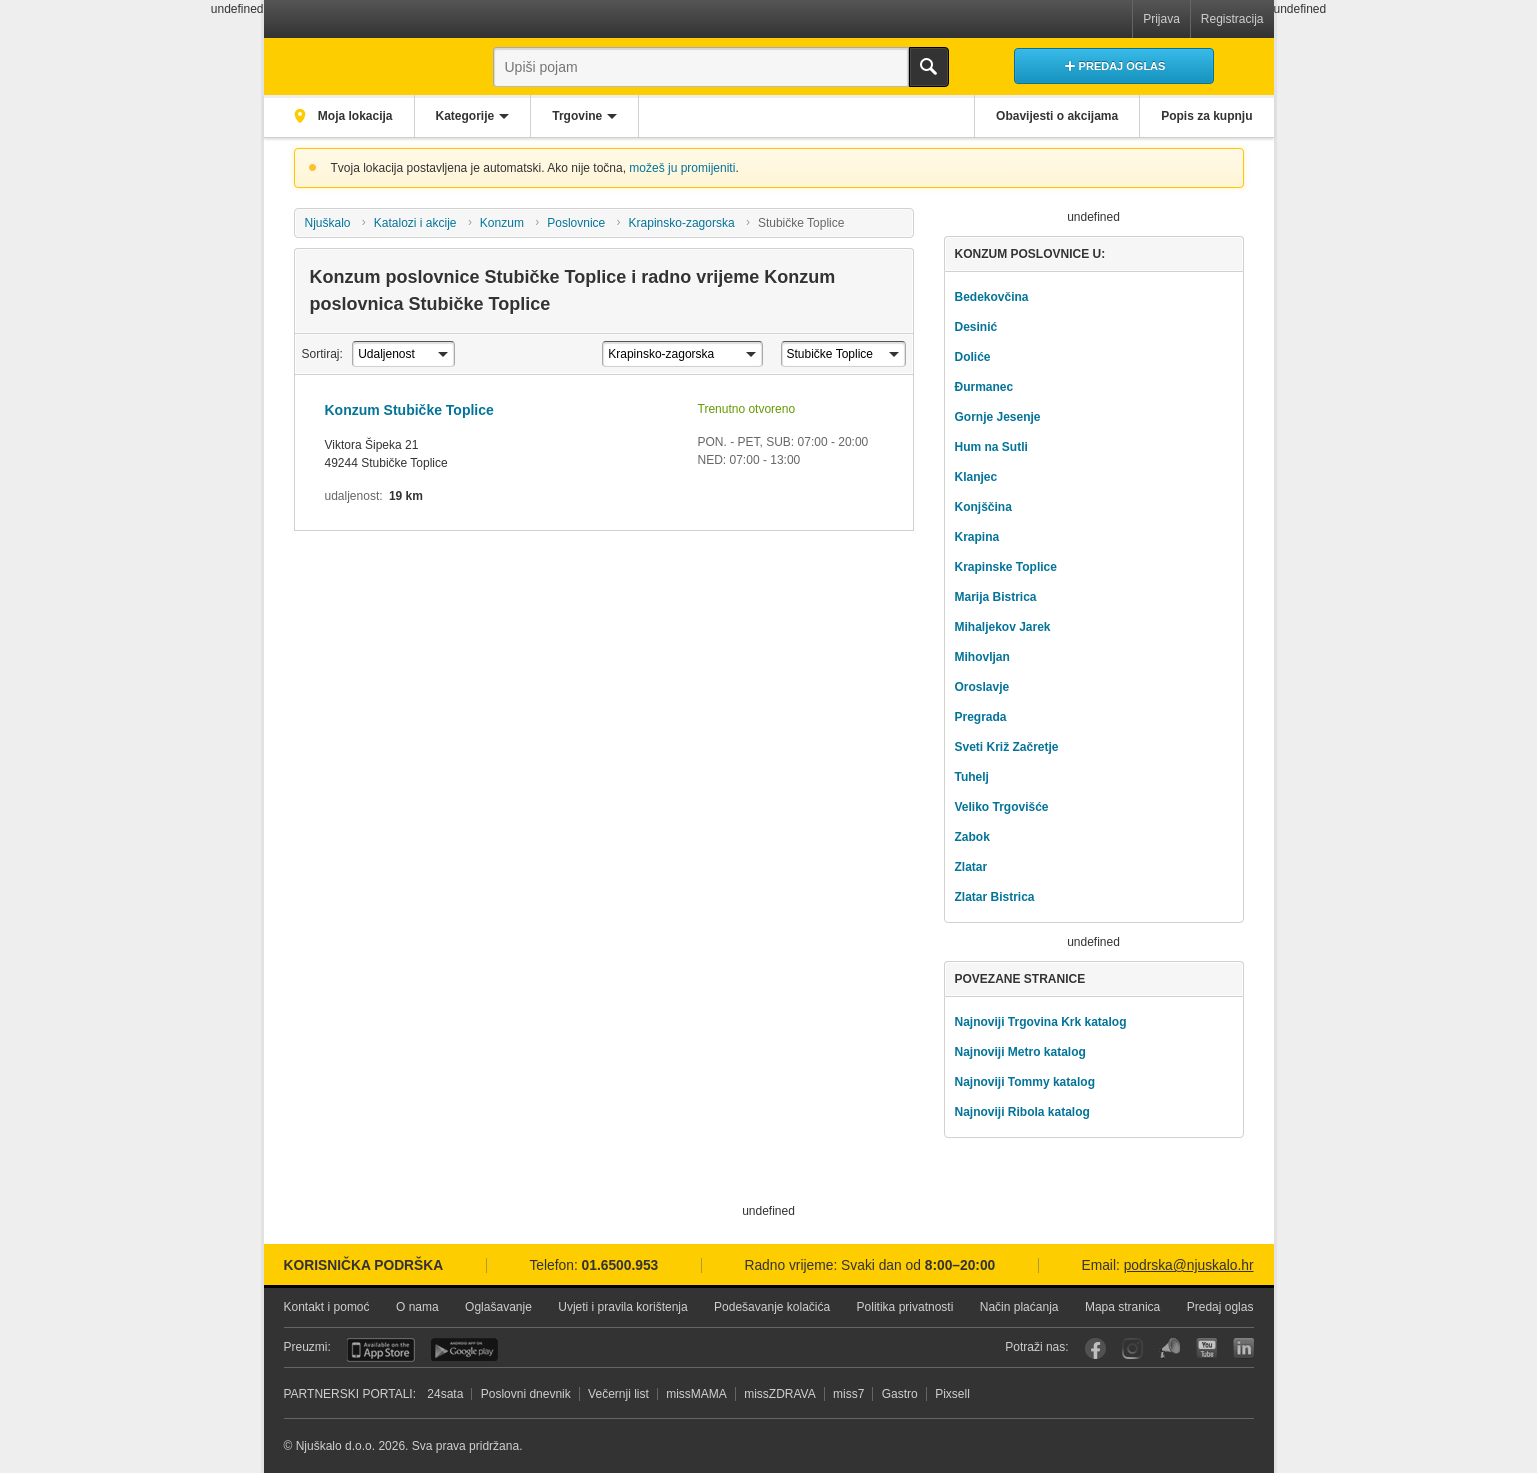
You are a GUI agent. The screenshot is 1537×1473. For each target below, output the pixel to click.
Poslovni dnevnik (526, 1394)
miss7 (848, 1394)
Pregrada (980, 717)
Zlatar (970, 867)
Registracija (1232, 19)
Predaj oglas (1220, 1307)
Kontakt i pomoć (327, 1307)
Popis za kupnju (1206, 116)
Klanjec (975, 477)
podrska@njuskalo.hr (1189, 1265)
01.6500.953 (620, 1265)
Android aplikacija (464, 1350)
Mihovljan (981, 657)
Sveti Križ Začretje (1006, 747)
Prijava (1161, 19)
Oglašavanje (498, 1307)
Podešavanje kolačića (772, 1307)
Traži (929, 67)
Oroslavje (981, 687)
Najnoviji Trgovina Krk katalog (1040, 1022)
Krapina (976, 537)
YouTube (1206, 1348)
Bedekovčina (991, 297)
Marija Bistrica (995, 597)
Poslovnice (576, 223)
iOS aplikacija (381, 1350)
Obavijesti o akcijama (1057, 116)
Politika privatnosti (905, 1307)
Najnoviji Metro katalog (1019, 1052)
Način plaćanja (1019, 1307)
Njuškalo (327, 223)
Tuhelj (971, 777)
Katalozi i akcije (415, 223)
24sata (445, 1394)
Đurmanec (983, 387)
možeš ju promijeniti (682, 168)
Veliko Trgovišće (1001, 807)
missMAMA (696, 1394)
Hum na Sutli (990, 447)
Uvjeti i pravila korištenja (622, 1307)
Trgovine (577, 116)
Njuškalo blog (1169, 1348)
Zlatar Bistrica (994, 897)
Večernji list (618, 1394)
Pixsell (952, 1394)
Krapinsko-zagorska (682, 223)
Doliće (972, 357)
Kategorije (465, 116)
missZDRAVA (780, 1394)
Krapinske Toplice (1005, 567)
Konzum (502, 223)
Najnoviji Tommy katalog (1024, 1082)
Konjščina (982, 507)
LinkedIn (1243, 1348)
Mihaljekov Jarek (1002, 627)
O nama (417, 1307)
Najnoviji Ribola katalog (1021, 1112)
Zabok (971, 837)
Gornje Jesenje (997, 417)
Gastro (900, 1394)
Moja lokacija (354, 116)
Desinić (975, 327)
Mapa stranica (1122, 1307)
